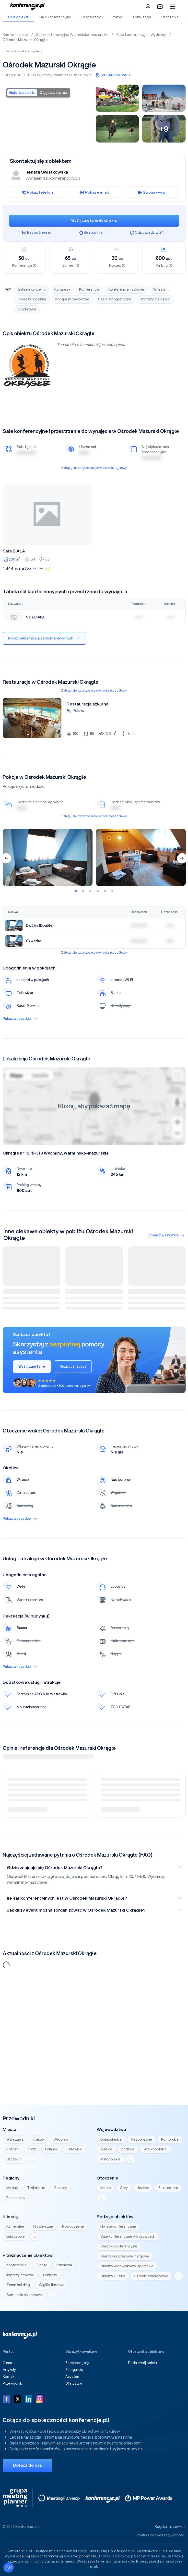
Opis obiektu (18, 17)
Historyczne (43, 2226)
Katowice (74, 2149)
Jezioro (143, 2187)
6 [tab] (112, 891)
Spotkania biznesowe (24, 2294)
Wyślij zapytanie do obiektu (94, 220)
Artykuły (9, 2369)
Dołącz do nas (27, 2465)
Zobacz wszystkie (166, 1235)
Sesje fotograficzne (114, 299)
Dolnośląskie (111, 2139)
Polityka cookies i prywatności (161, 2535)
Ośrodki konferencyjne (22, 51)
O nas (7, 2362)
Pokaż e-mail (94, 192)
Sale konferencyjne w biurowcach (127, 2236)
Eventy (41, 2265)
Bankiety (50, 2275)
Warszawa (15, 2139)
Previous (6, 858)
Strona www (151, 192)
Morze (105, 2187)
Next (182, 858)
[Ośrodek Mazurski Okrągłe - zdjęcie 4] (117, 129)
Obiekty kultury (112, 2276)
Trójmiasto (36, 2187)
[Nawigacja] (173, 6)
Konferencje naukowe (126, 289)
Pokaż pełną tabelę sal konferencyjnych (44, 638)
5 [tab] (105, 891)
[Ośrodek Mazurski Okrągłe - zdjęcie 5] (163, 129)
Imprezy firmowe (20, 2275)
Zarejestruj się (77, 2362)
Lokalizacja (142, 17)
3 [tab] (36, 734)
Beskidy (60, 2187)
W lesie (159, 289)
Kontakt (9, 2376)
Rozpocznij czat (72, 1366)
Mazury (12, 2187)
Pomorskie (170, 2139)
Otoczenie (169, 17)
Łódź (32, 2149)
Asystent (73, 2376)
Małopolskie (110, 2159)
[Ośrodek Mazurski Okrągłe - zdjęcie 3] (163, 98)
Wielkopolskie (155, 2149)
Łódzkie (127, 2149)
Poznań (12, 2149)
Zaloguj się (74, 2369)
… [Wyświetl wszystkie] (32, 2159)
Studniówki (27, 309)
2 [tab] (32, 734)
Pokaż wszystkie (20, 1018)
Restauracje (91, 17)
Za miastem (168, 2187)
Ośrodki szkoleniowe (151, 2276)
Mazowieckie (141, 2139)
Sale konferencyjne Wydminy (141, 34)
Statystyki (73, 2383)
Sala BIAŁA (14, 551)
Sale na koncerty (31, 289)
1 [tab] (28, 734)
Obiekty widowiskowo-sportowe (126, 2266)
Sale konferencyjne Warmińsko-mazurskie (72, 34)
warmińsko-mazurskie (73, 75)
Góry (124, 2187)
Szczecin (14, 2159)
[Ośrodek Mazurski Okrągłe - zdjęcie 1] (48, 113)
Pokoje (117, 17)
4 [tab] (97, 891)
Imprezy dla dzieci (155, 299)
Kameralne (15, 2226)
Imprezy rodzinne (32, 299)
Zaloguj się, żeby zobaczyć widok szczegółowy (94, 468)
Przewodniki (13, 2383)
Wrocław (61, 2139)
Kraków (39, 2139)
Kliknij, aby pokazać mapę (94, 1105)
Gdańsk (51, 2149)
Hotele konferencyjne (118, 2226)
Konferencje (89, 289)
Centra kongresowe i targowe (124, 2256)
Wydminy (44, 75)
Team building (18, 2284)
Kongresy (62, 289)
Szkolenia (64, 2265)
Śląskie (106, 2149)
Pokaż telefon (37, 192)
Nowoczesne (73, 2226)
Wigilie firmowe (51, 2284)
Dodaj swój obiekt (142, 2362)
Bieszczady (15, 2197)
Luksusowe (15, 2236)
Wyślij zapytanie (31, 1366)
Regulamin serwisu (170, 2526)
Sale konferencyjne (55, 17)
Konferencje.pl (16, 34)
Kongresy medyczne (72, 299)
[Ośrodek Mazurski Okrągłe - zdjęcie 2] (117, 98)
